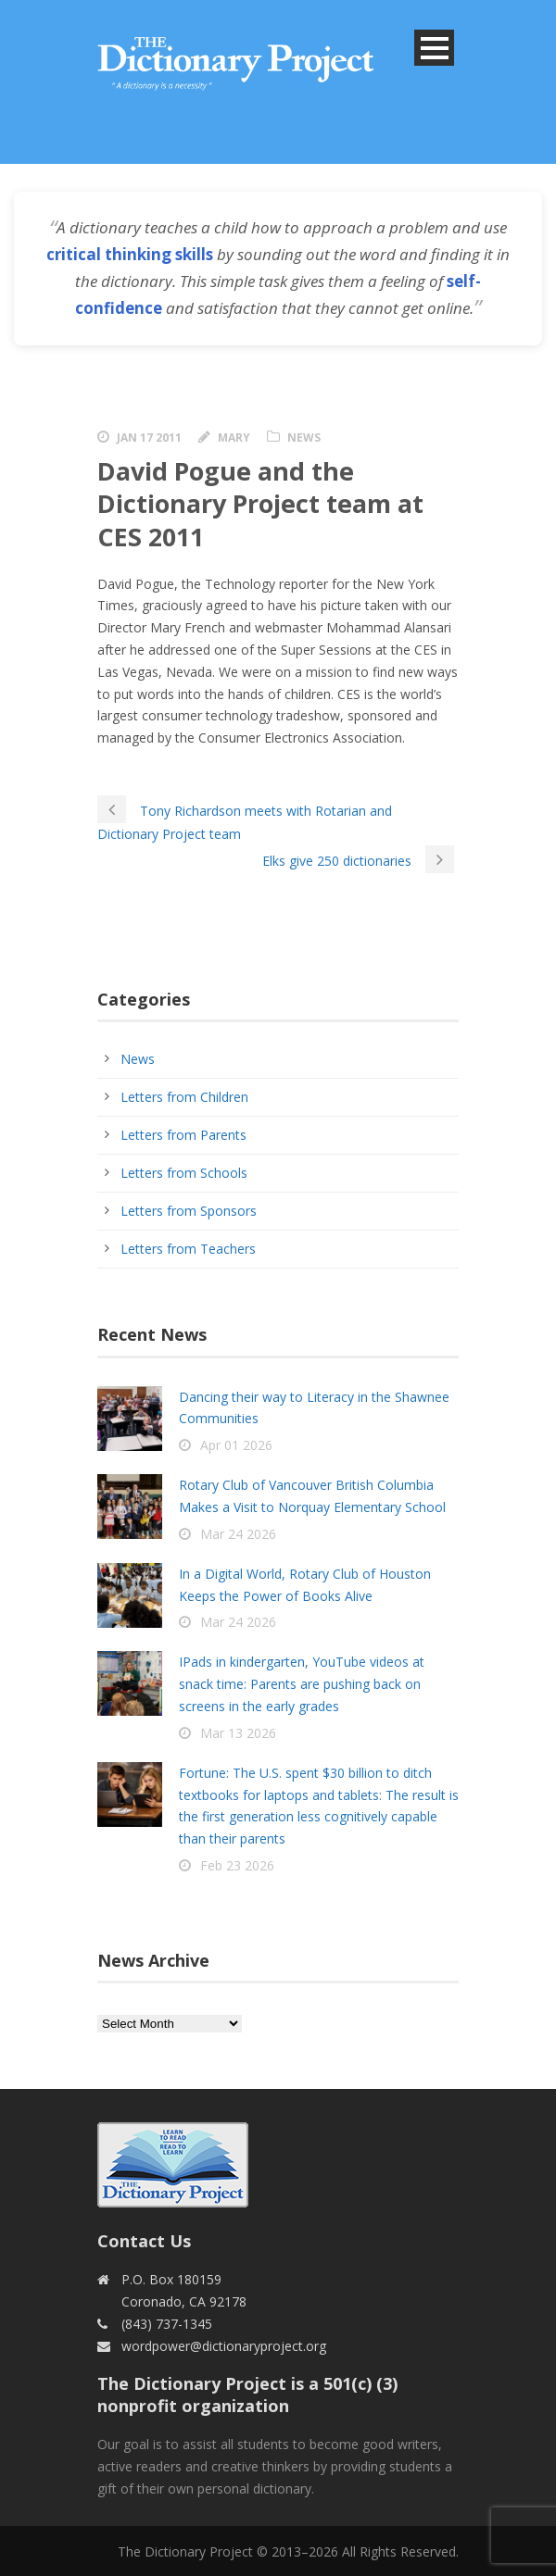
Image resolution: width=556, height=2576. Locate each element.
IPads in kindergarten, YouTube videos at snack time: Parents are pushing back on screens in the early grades (301, 1684)
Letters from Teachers (188, 1248)
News (304, 437)
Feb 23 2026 (237, 1865)
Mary (234, 437)
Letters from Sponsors (188, 1210)
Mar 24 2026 (238, 1534)
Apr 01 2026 (236, 1445)
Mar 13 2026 (238, 1733)
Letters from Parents (183, 1135)
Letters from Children (184, 1097)
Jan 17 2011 (149, 437)
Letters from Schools (183, 1173)
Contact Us (144, 2241)
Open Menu (434, 48)
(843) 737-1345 (166, 2323)
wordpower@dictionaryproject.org (223, 2346)
